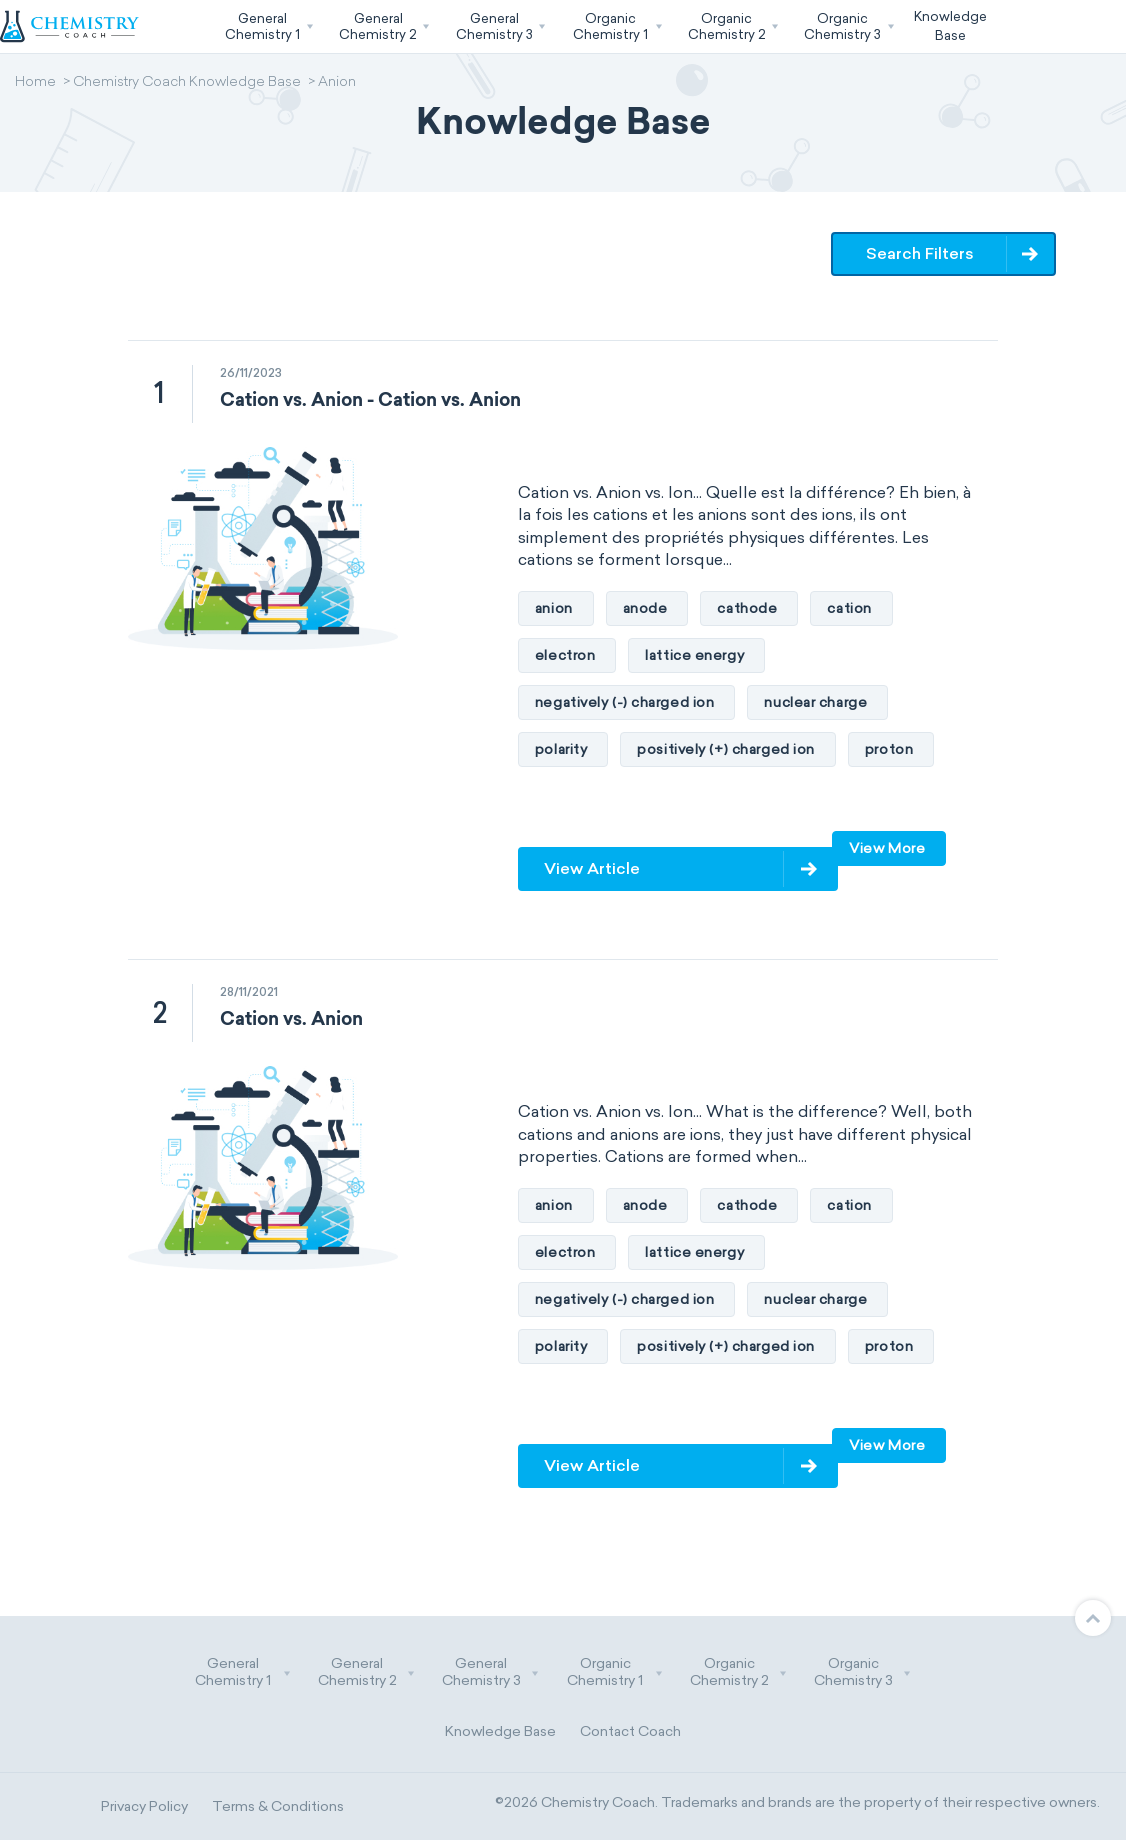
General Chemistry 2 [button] (367, 1672)
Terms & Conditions (278, 1806)
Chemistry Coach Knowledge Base (187, 83)
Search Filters (920, 253)
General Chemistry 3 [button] (491, 1672)
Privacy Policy (144, 1806)
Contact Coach (630, 1731)
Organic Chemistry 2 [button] (739, 1672)
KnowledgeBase (950, 25)
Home (35, 83)
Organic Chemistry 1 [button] (615, 1672)
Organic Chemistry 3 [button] (863, 1672)
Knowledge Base (500, 1731)
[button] (267, 26)
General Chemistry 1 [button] (243, 1672)
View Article (592, 868)
